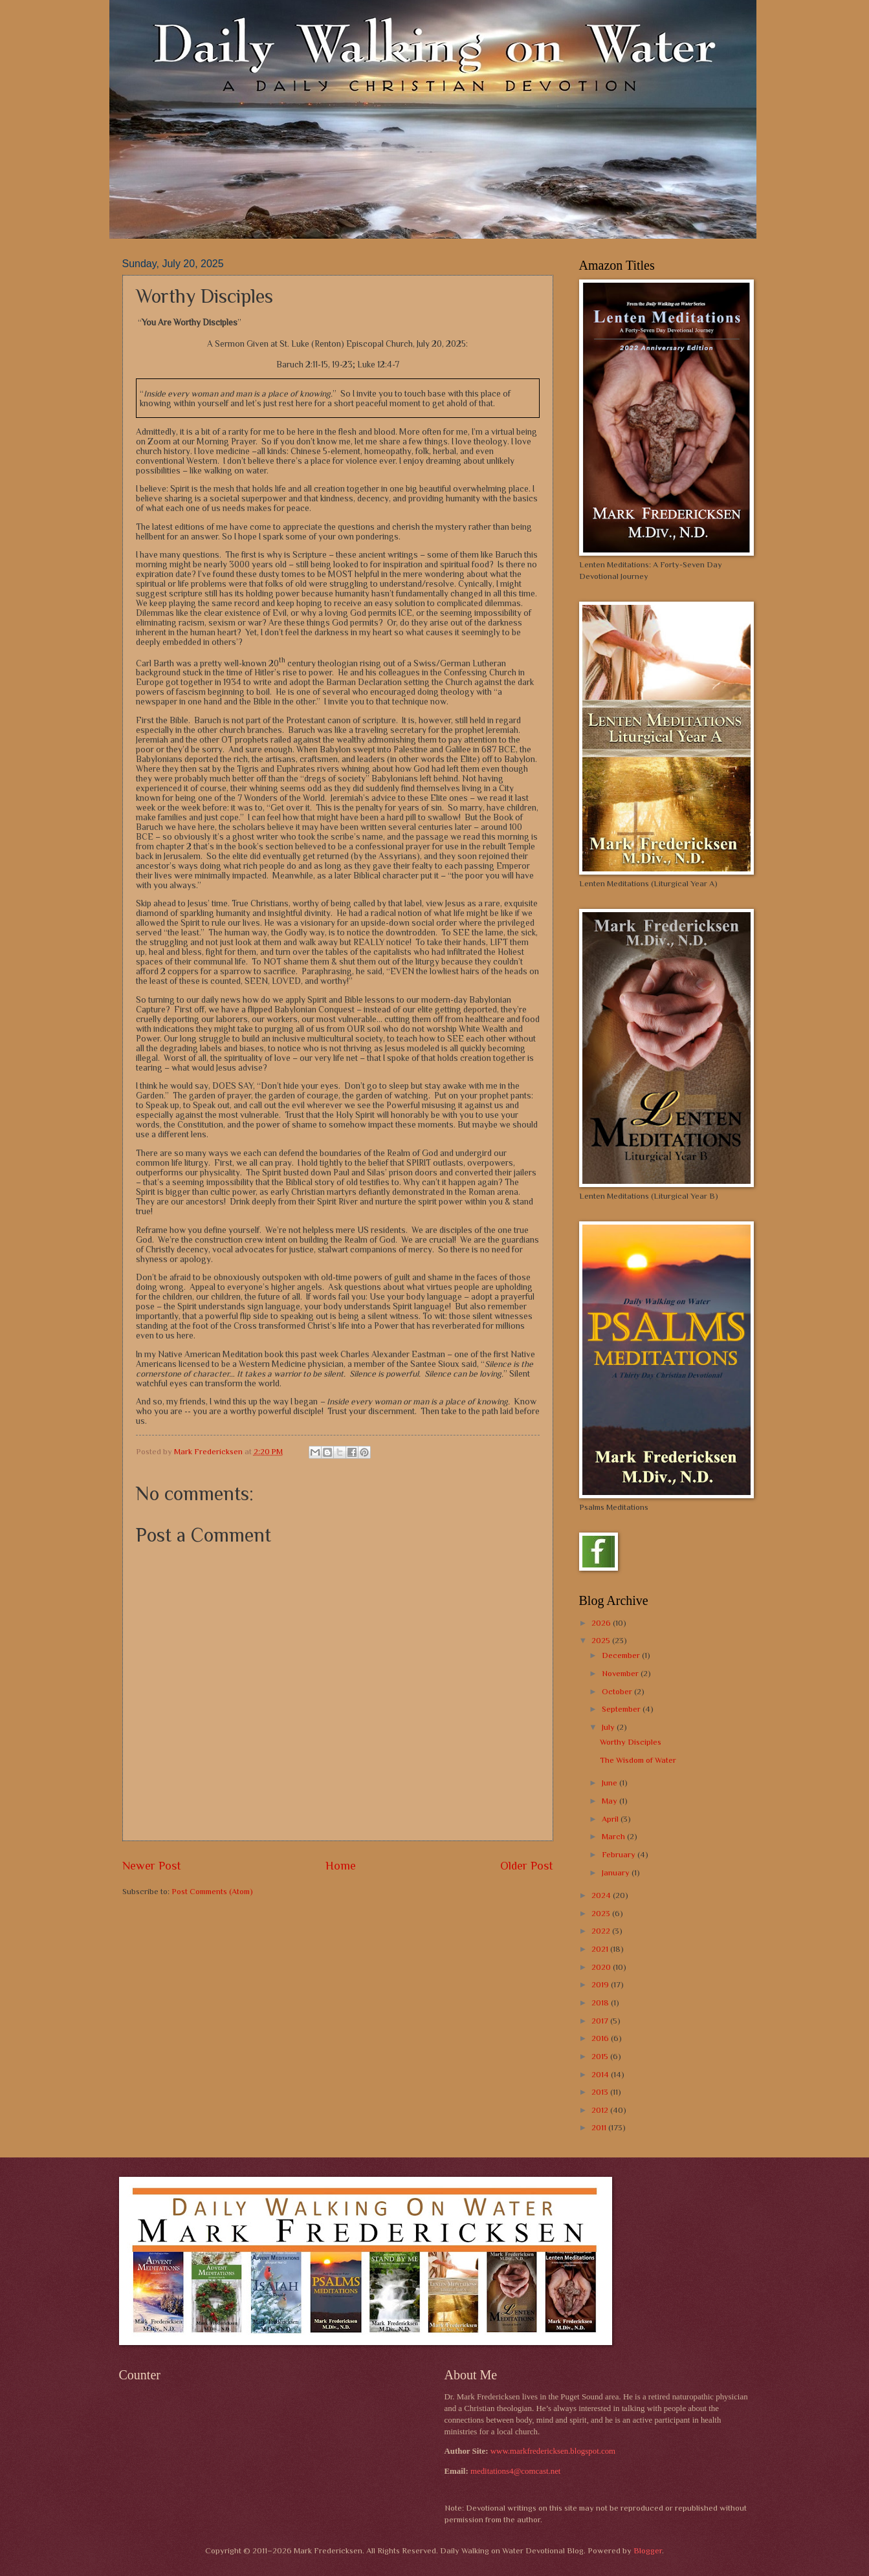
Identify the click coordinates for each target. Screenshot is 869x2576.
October (618, 1691)
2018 (601, 2002)
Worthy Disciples (630, 1742)
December (622, 1655)
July (609, 1727)
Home (340, 1865)
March (614, 1836)
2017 (600, 2020)
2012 (600, 2110)
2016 (601, 2038)
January (617, 1872)
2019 (601, 1984)
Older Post (526, 1865)
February (619, 1854)
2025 (601, 1640)
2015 (600, 2056)
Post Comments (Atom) (212, 1891)
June (610, 1782)
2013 (600, 2092)
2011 (599, 2127)
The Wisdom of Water (638, 1760)
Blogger (647, 2550)
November (621, 1673)
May (610, 1801)
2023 (601, 1913)
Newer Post (151, 1865)
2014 (601, 2074)
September (622, 1709)
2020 (602, 1967)
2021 (600, 1949)
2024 (602, 1895)
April (611, 1819)
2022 (601, 1931)
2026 (602, 1623)
